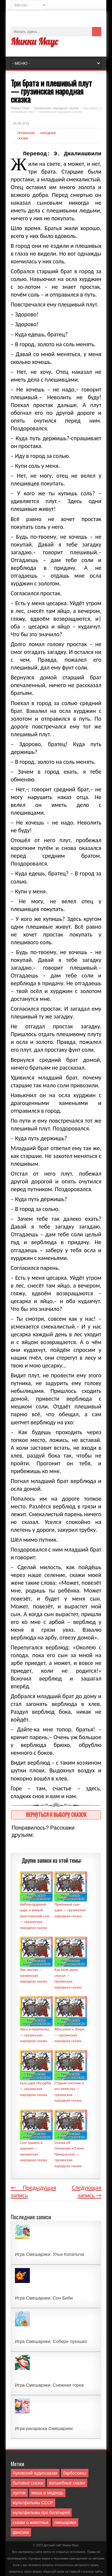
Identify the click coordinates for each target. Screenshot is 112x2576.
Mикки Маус (70, 2545)
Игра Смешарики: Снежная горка (49, 2384)
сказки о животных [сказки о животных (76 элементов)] (31, 2522)
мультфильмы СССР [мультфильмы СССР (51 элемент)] (33, 2502)
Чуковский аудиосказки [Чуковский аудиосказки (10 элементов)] (35, 2473)
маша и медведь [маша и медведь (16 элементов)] (47, 2492)
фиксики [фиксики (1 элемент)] (21, 2532)
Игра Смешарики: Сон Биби (44, 2297)
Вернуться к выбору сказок (56, 1814)
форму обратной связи (48, 2571)
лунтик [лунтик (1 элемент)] (19, 2492)
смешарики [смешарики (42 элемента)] (65, 2522)
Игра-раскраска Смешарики (44, 2428)
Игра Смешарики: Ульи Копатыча (49, 2254)
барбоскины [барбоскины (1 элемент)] (74, 2473)
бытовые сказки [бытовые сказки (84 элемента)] (28, 2483)
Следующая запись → (86, 2191)
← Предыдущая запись (33, 2191)
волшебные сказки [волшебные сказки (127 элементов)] (67, 2483)
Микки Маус (34, 41)
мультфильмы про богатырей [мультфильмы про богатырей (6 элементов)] (41, 2512)
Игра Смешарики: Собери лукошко (51, 2341)
